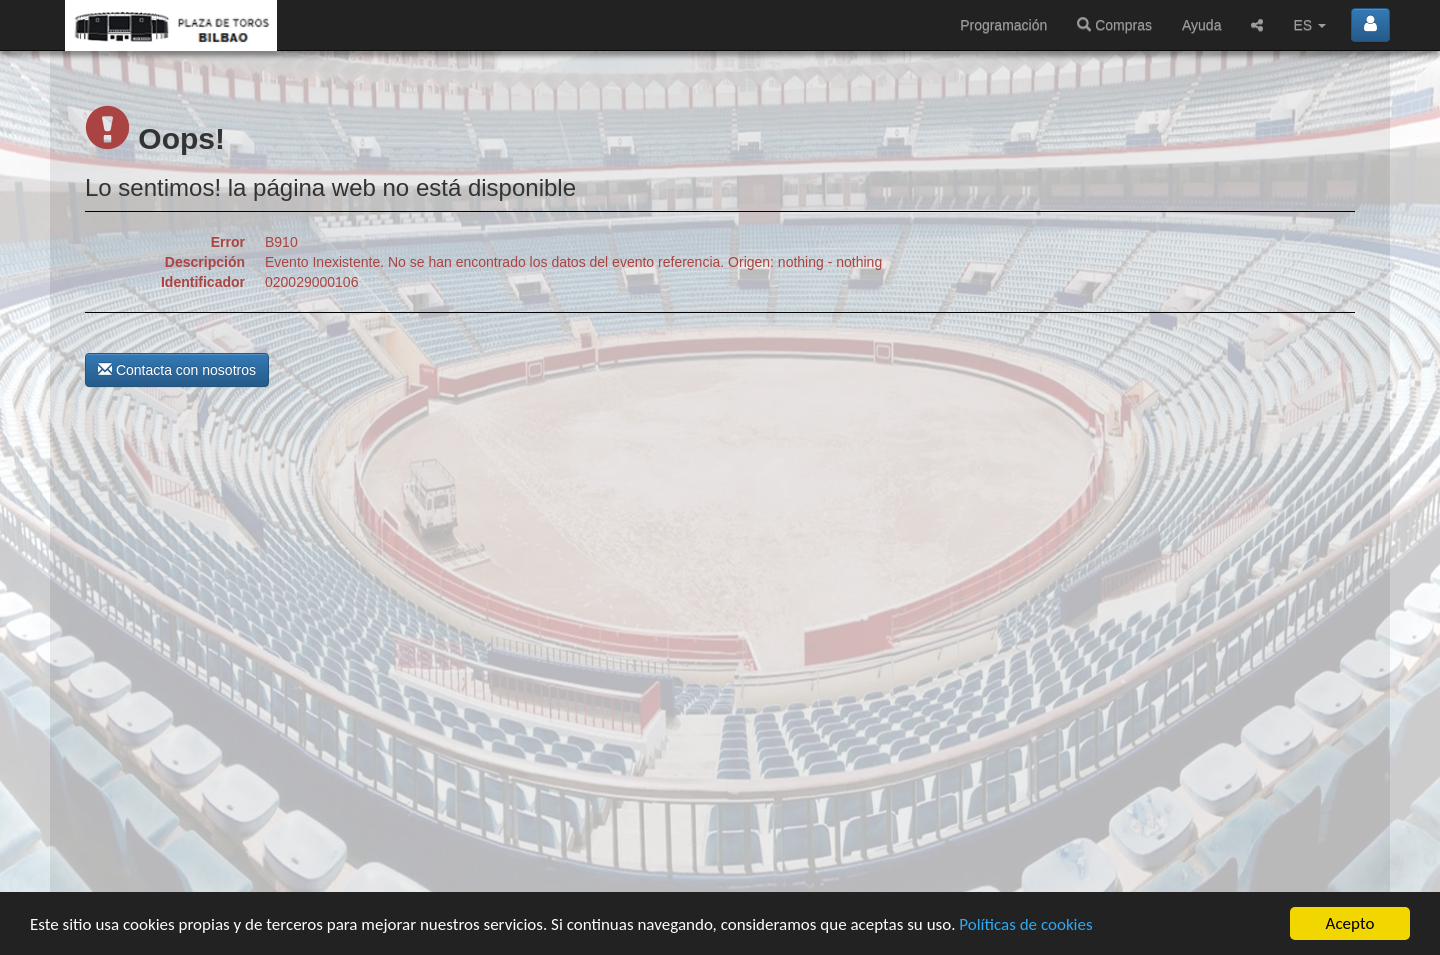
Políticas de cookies (1025, 926)
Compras (1114, 25)
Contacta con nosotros (177, 370)
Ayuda (1201, 25)
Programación (1003, 25)
